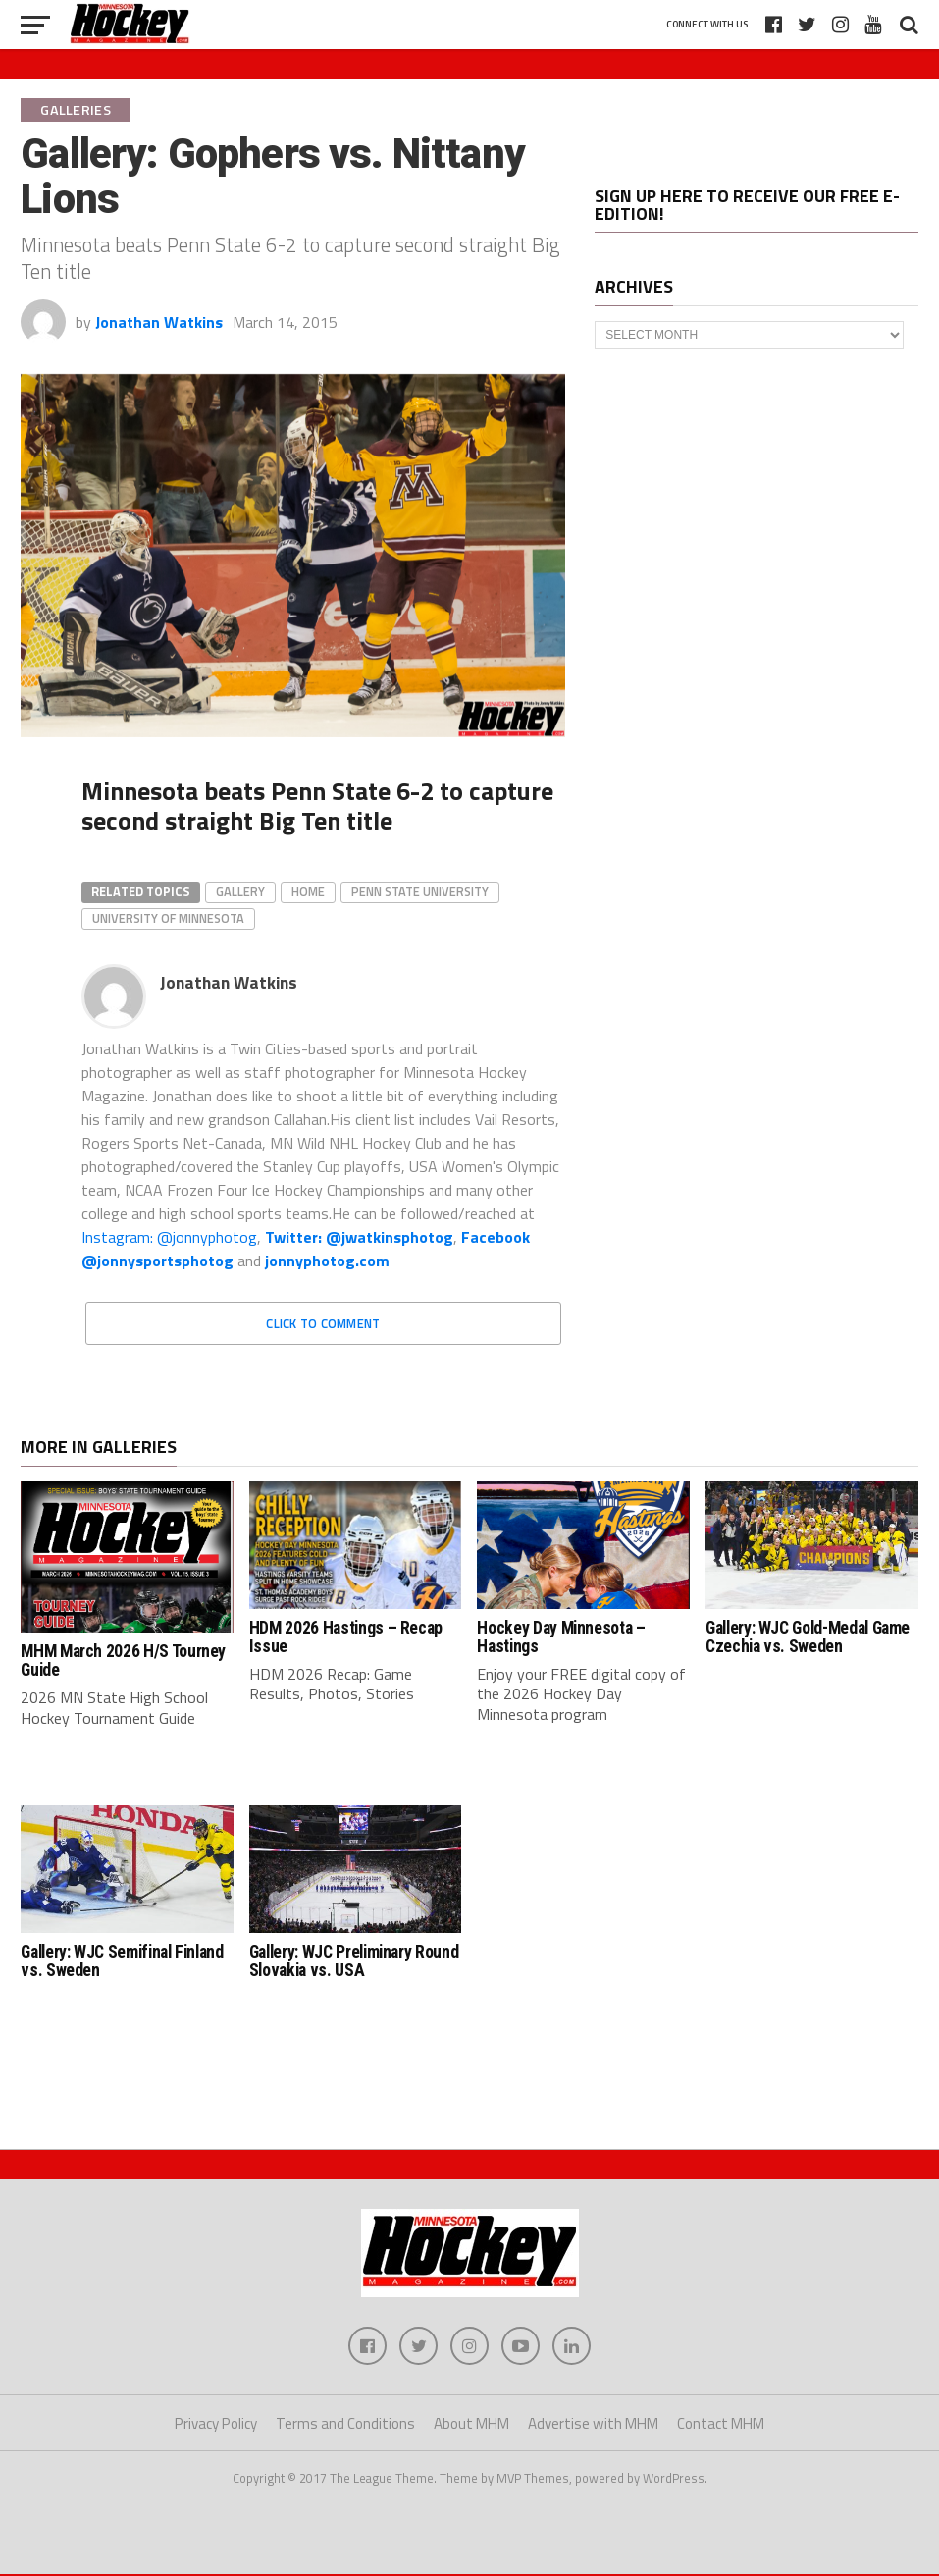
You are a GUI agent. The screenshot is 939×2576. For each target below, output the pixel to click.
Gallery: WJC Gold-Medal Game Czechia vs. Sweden (807, 1637)
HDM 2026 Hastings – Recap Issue (346, 1637)
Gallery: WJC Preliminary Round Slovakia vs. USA (353, 1961)
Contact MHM (720, 2424)
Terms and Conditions (345, 2424)
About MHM (471, 2424)
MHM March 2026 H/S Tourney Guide (123, 1660)
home (308, 891)
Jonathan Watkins (159, 322)
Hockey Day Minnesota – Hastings (561, 1637)
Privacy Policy (216, 2424)
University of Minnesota (168, 918)
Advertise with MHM (593, 2424)
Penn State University (420, 891)
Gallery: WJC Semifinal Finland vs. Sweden (122, 1961)
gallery (240, 891)
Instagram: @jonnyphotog (169, 1237)
